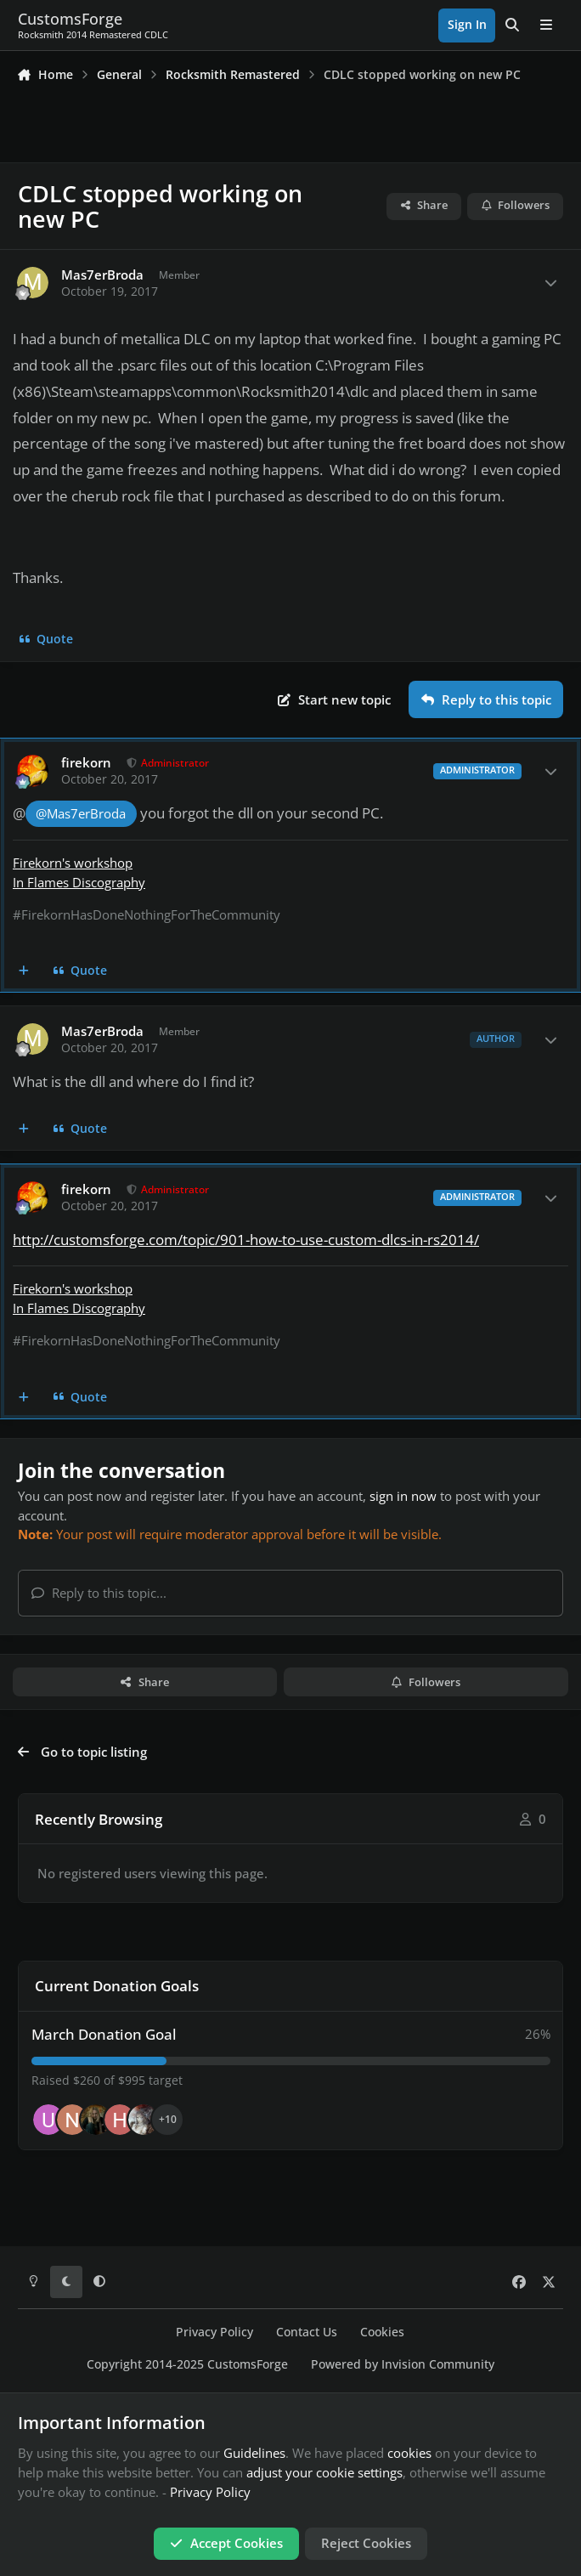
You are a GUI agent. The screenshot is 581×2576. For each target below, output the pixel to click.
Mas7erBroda (102, 275)
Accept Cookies (226, 2542)
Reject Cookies (366, 2542)
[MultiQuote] (24, 971)
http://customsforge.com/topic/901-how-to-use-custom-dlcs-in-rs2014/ (246, 1239)
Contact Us (306, 2332)
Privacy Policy (214, 2332)
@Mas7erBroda (81, 814)
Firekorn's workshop (73, 862)
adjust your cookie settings (324, 2472)
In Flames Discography (79, 882)
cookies (409, 2452)
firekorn (86, 763)
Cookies (382, 2332)
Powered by (402, 2364)
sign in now (403, 1495)
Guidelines (254, 2452)
